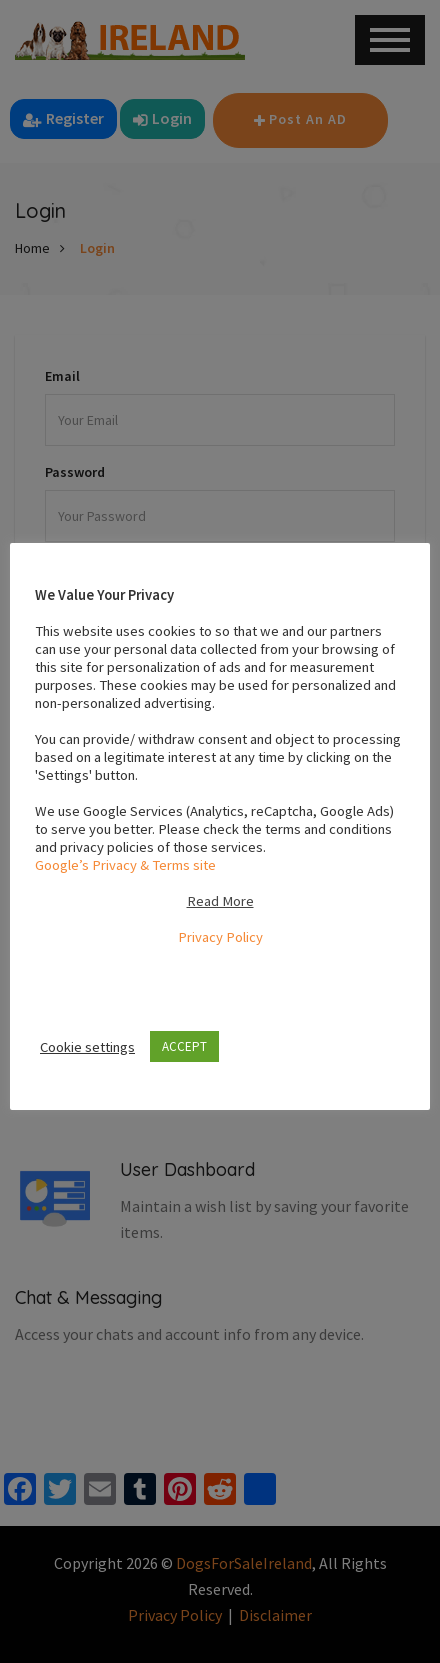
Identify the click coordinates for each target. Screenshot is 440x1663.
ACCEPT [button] (184, 1046)
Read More (220, 901)
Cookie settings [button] (87, 1047)
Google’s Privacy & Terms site (125, 865)
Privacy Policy (220, 937)
